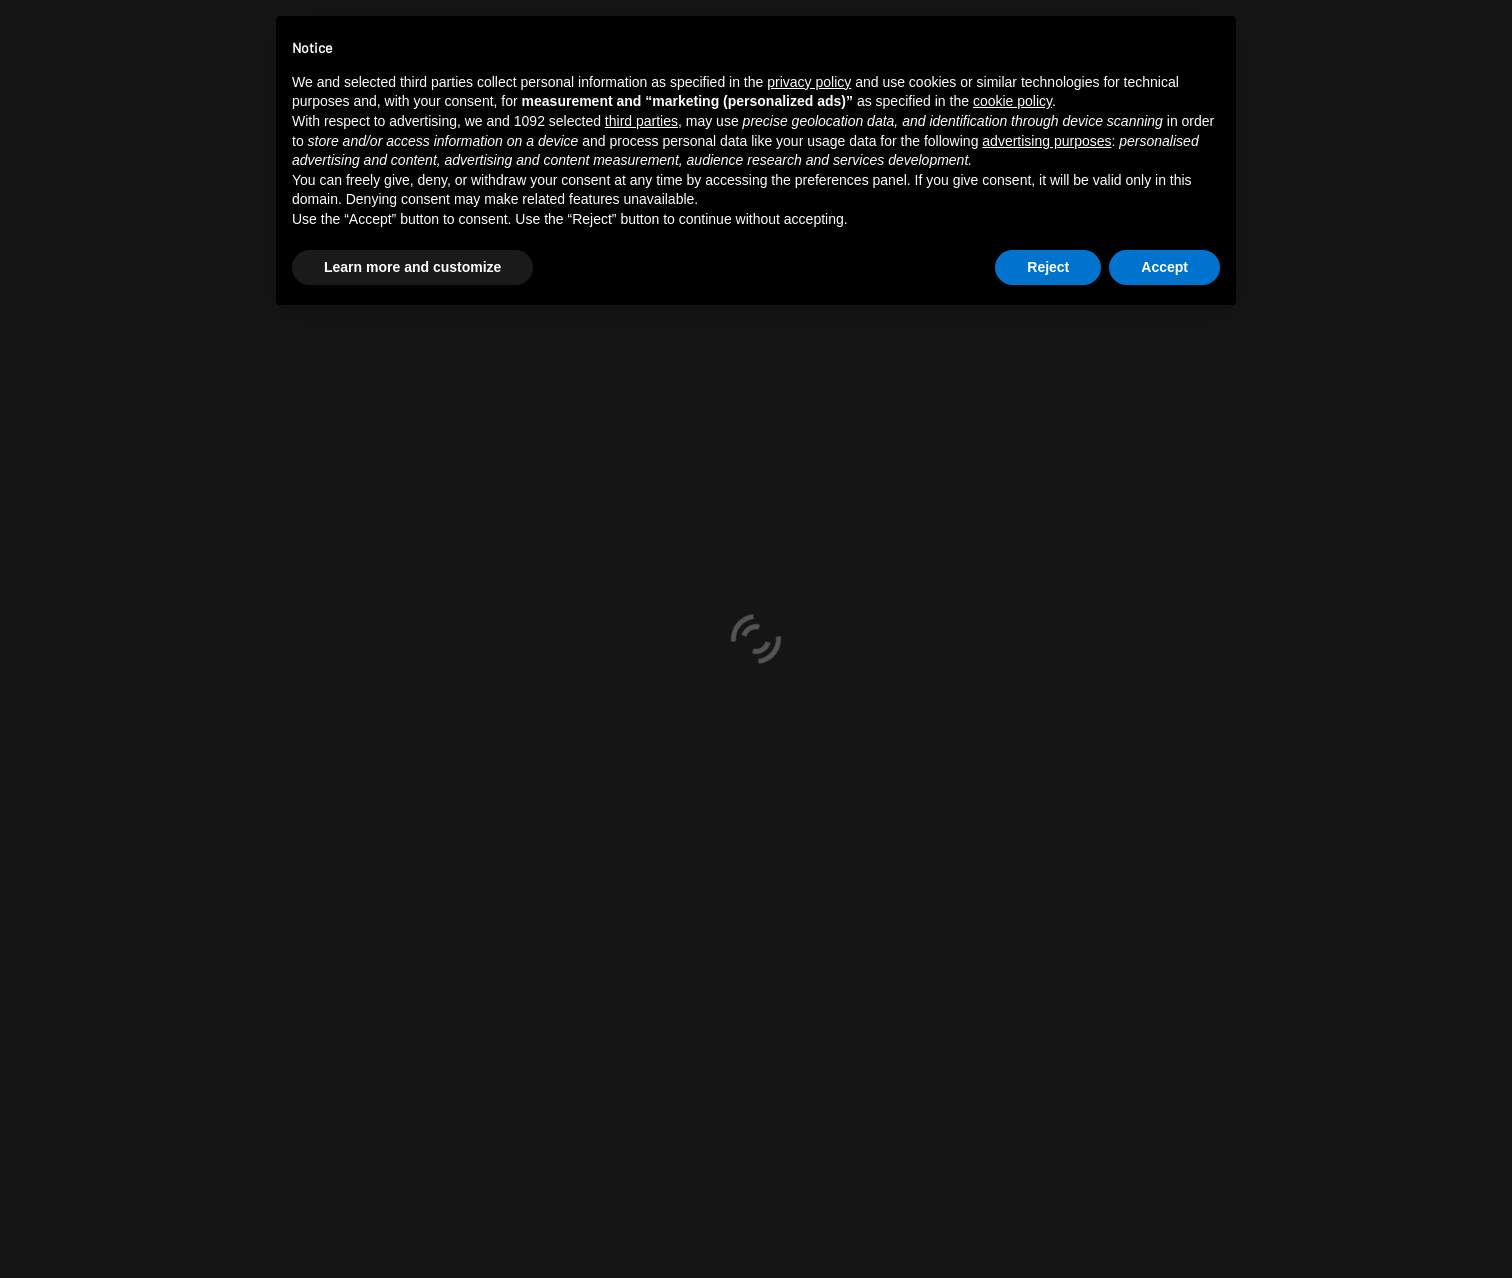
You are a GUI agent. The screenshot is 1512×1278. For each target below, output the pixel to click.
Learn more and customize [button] (412, 267)
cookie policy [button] (1012, 101)
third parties (641, 121)
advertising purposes (1046, 141)
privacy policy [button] (809, 82)
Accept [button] (1164, 267)
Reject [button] (1048, 267)
